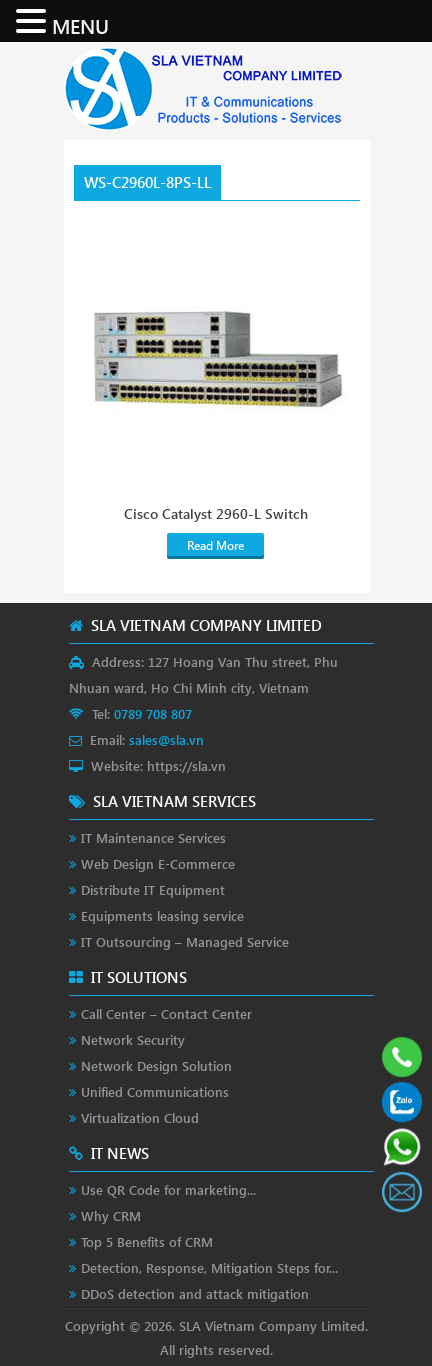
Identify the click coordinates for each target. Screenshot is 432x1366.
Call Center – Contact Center (166, 1013)
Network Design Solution (156, 1065)
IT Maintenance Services (153, 837)
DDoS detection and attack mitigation (195, 1293)
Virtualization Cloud (140, 1117)
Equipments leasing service (162, 915)
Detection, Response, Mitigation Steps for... (209, 1267)
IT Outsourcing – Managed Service (185, 941)
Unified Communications (155, 1091)
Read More (215, 545)
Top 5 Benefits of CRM (147, 1241)
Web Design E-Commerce (158, 863)
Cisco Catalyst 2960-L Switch (216, 514)
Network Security (133, 1039)
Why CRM (111, 1215)
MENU (80, 25)
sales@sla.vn (166, 739)
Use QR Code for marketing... (168, 1189)
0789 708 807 (153, 713)
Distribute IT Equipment (153, 889)
